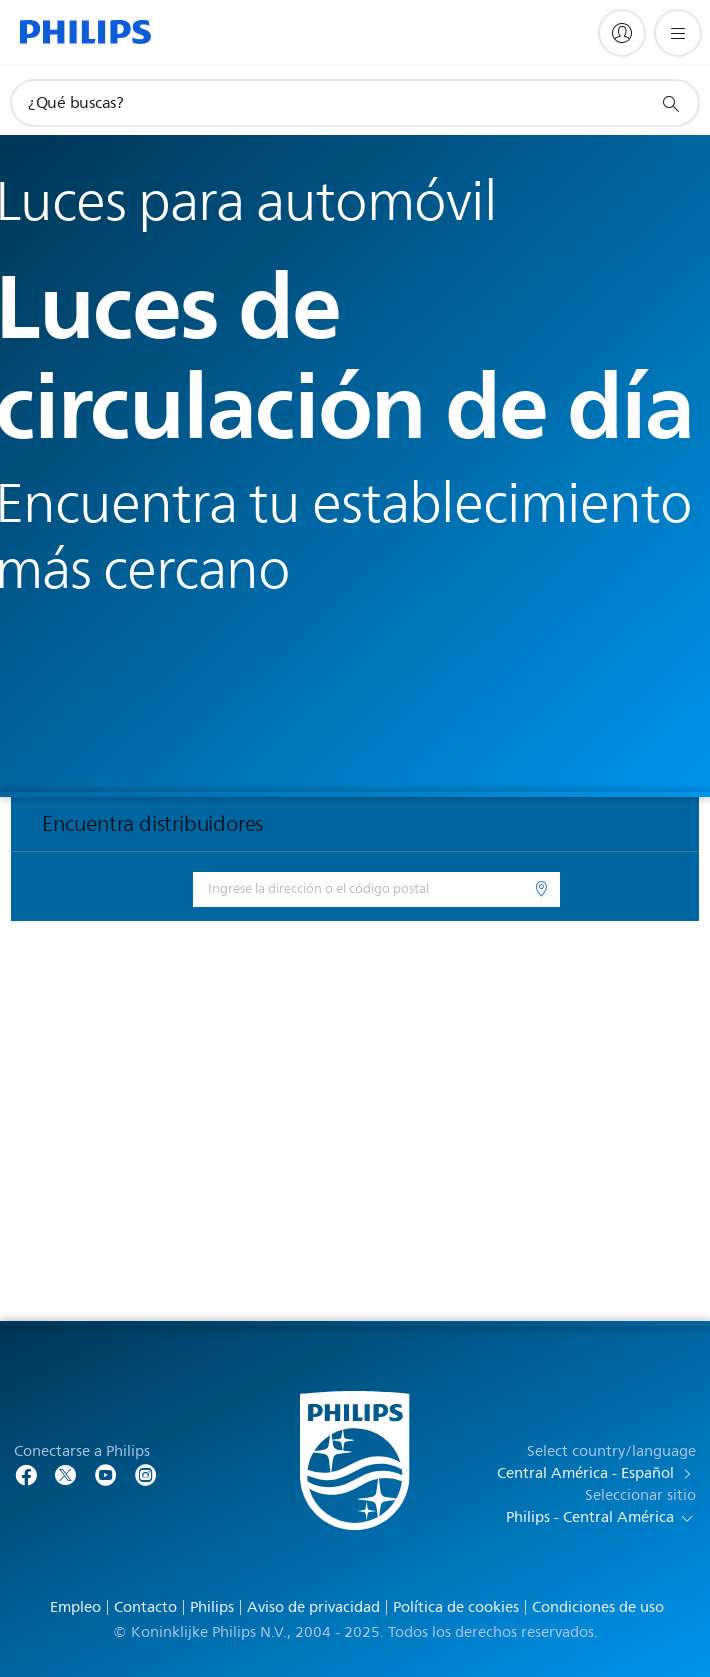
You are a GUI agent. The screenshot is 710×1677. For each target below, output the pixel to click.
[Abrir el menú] (678, 33)
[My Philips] (622, 33)
